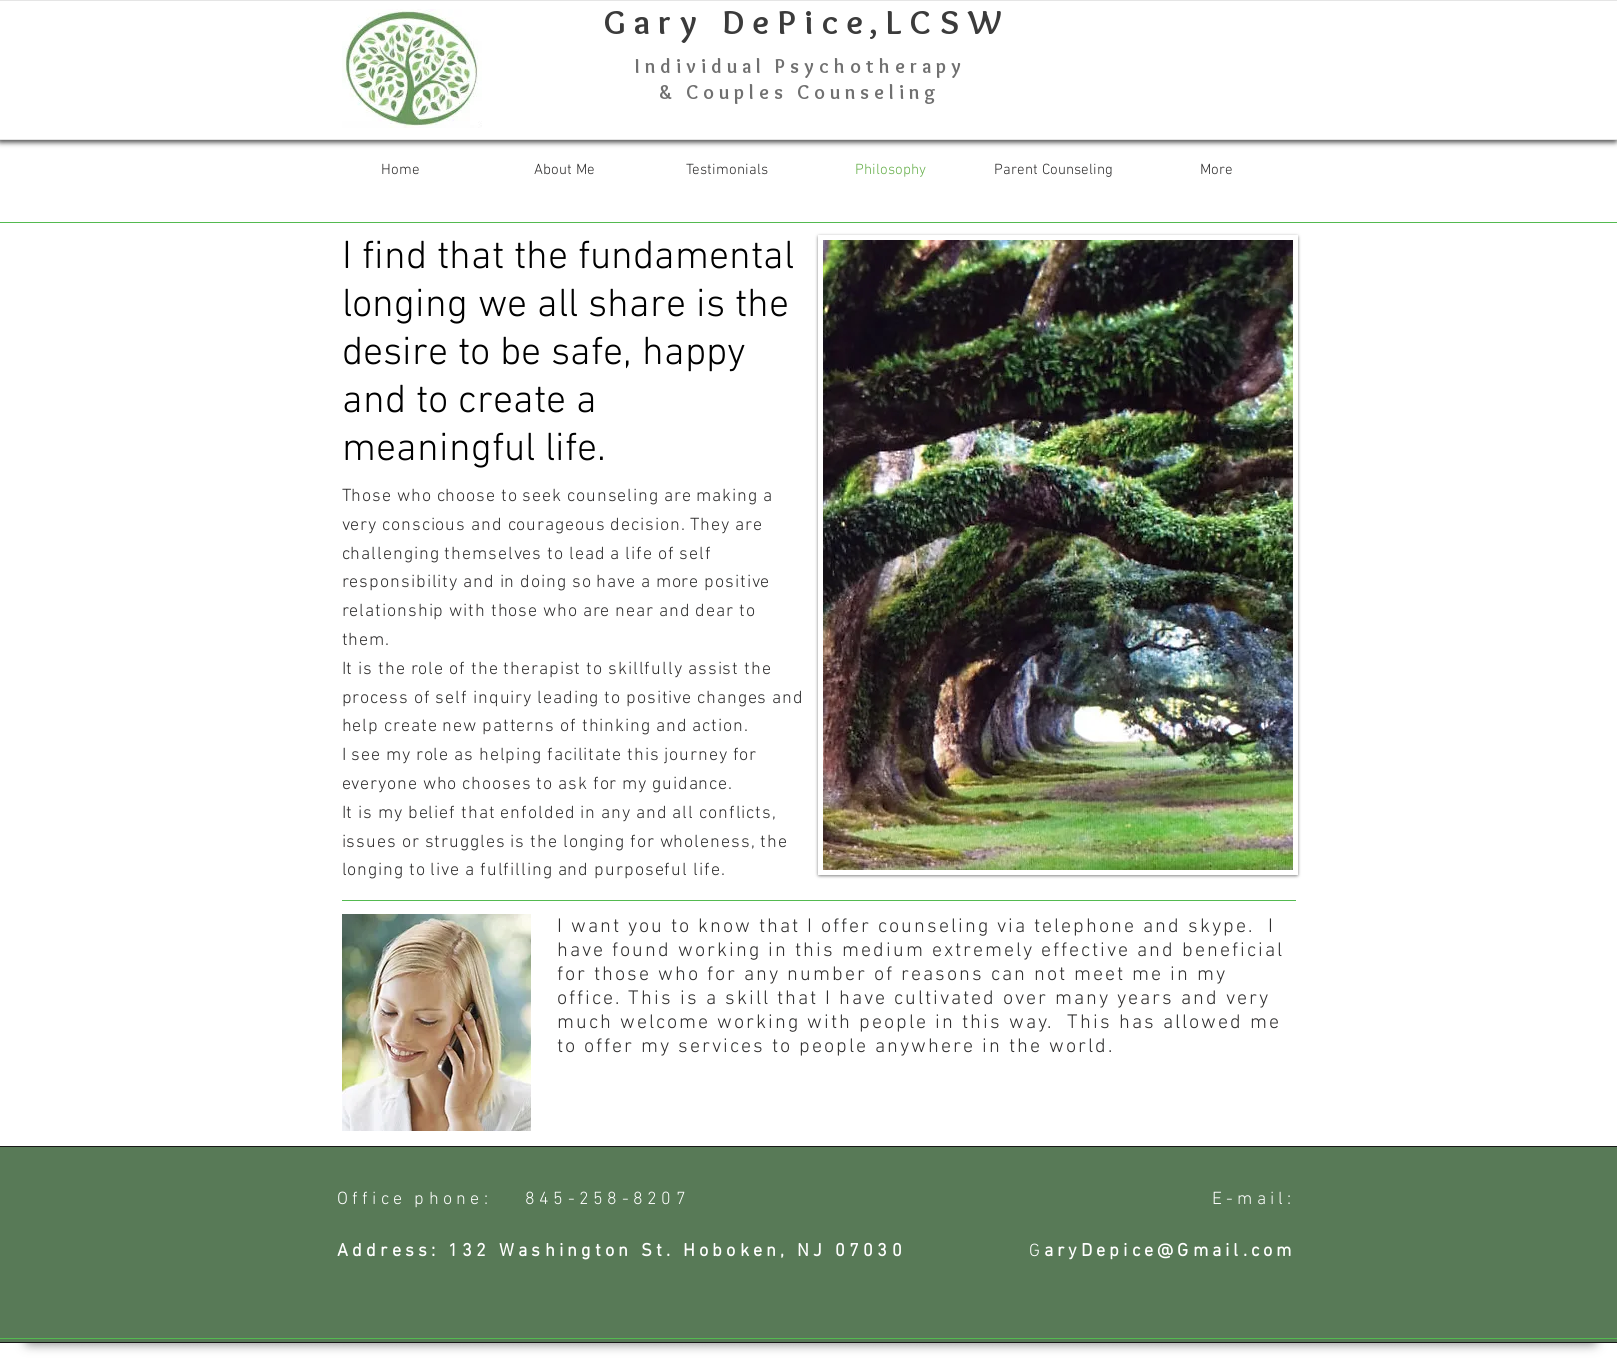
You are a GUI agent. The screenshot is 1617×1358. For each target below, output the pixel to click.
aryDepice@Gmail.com (1170, 1251)
